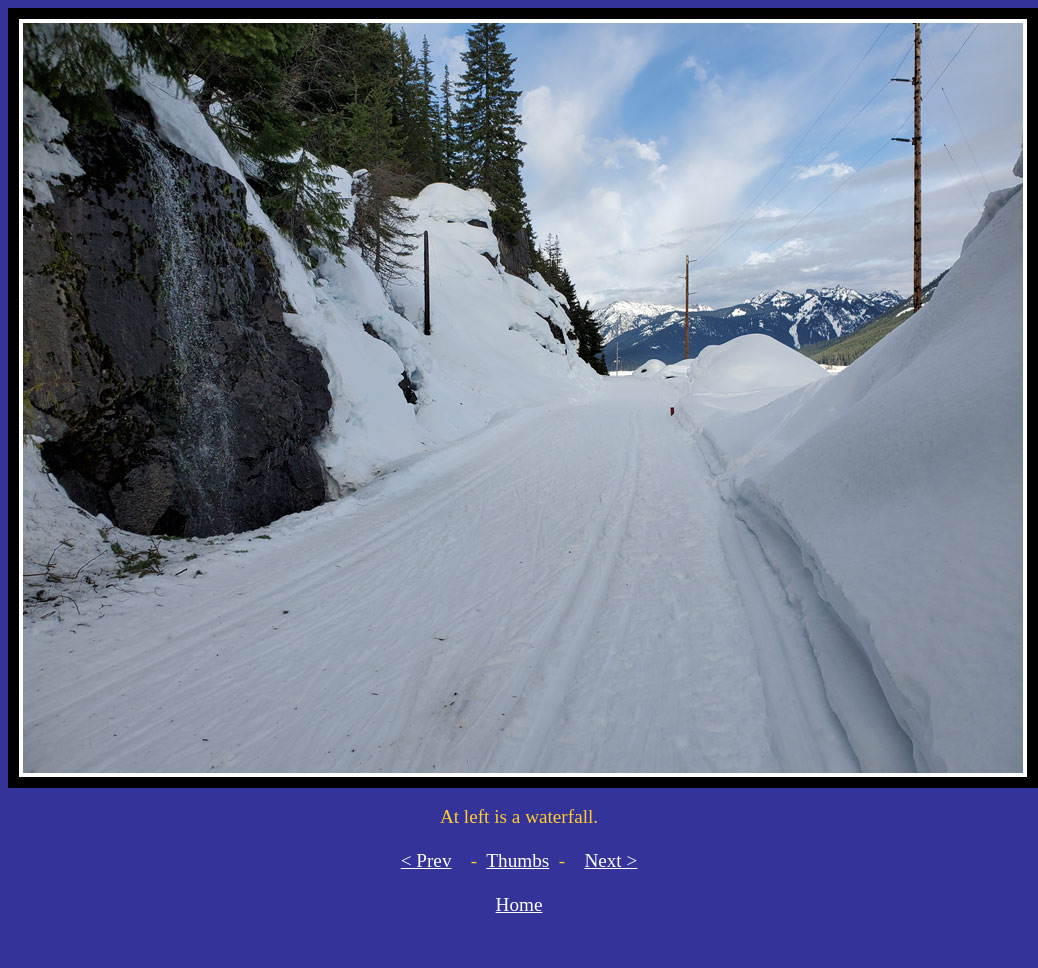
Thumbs (517, 860)
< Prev (426, 860)
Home (519, 904)
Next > (610, 860)
